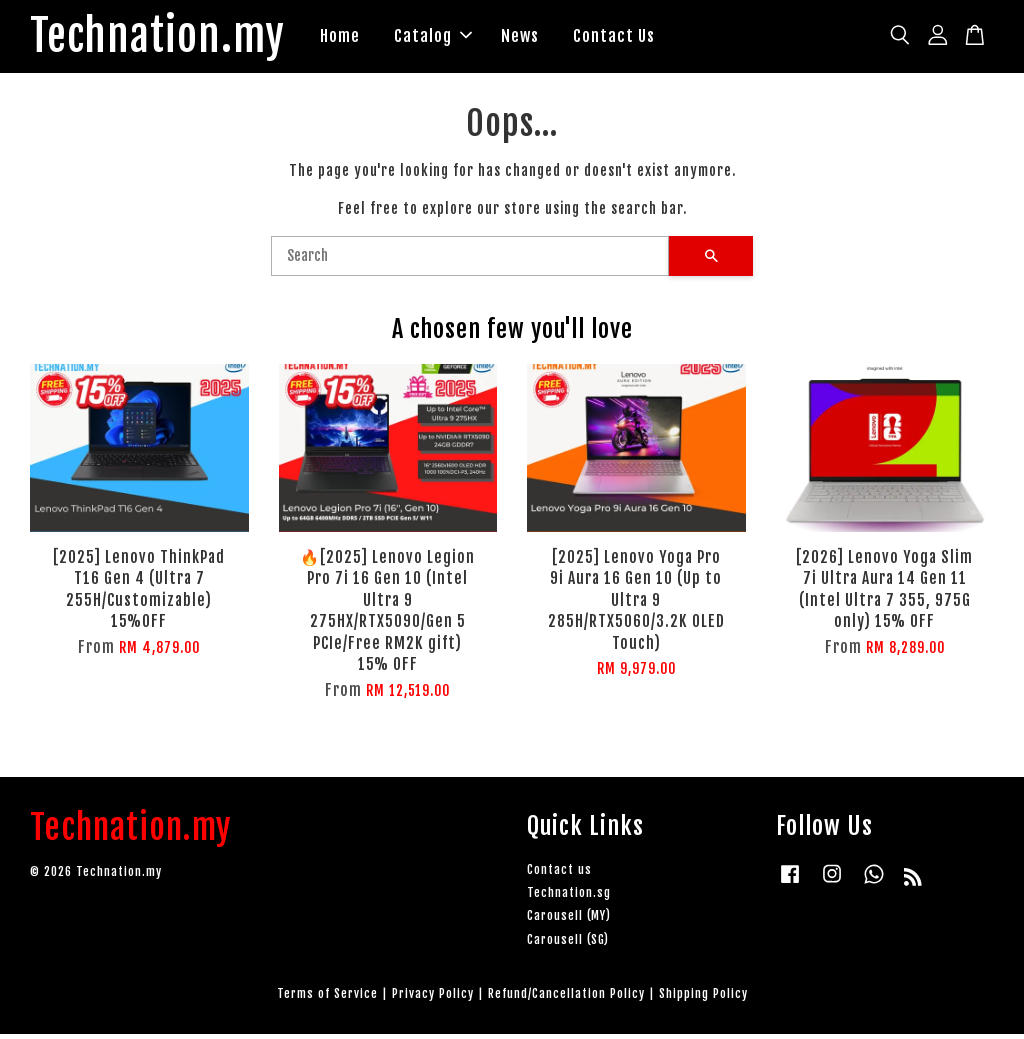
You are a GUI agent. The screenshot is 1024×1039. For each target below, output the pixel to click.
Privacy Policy (433, 998)
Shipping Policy (703, 998)
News (546, 38)
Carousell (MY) (569, 920)
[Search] (470, 261)
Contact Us (640, 38)
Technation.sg (569, 897)
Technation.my (170, 39)
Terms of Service (327, 998)
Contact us (559, 874)
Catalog (459, 38)
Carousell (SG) (568, 943)
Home (366, 38)
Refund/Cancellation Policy (566, 998)
